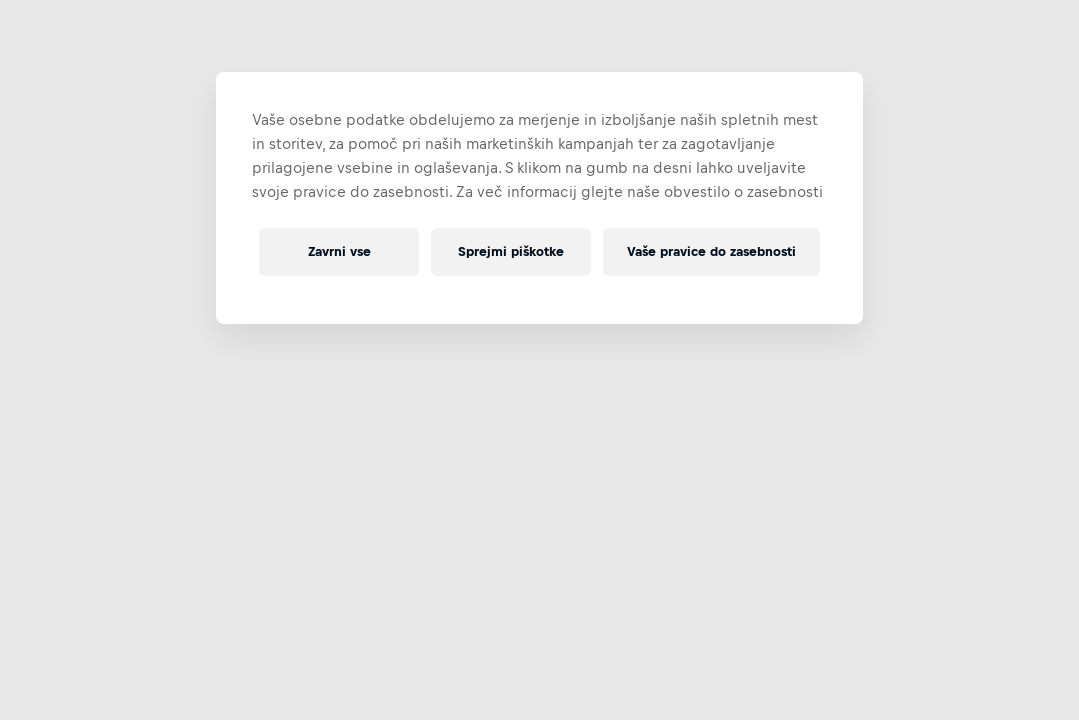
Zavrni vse (339, 251)
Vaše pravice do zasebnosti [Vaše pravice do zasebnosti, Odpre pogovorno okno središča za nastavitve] (711, 251)
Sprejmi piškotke (511, 251)
